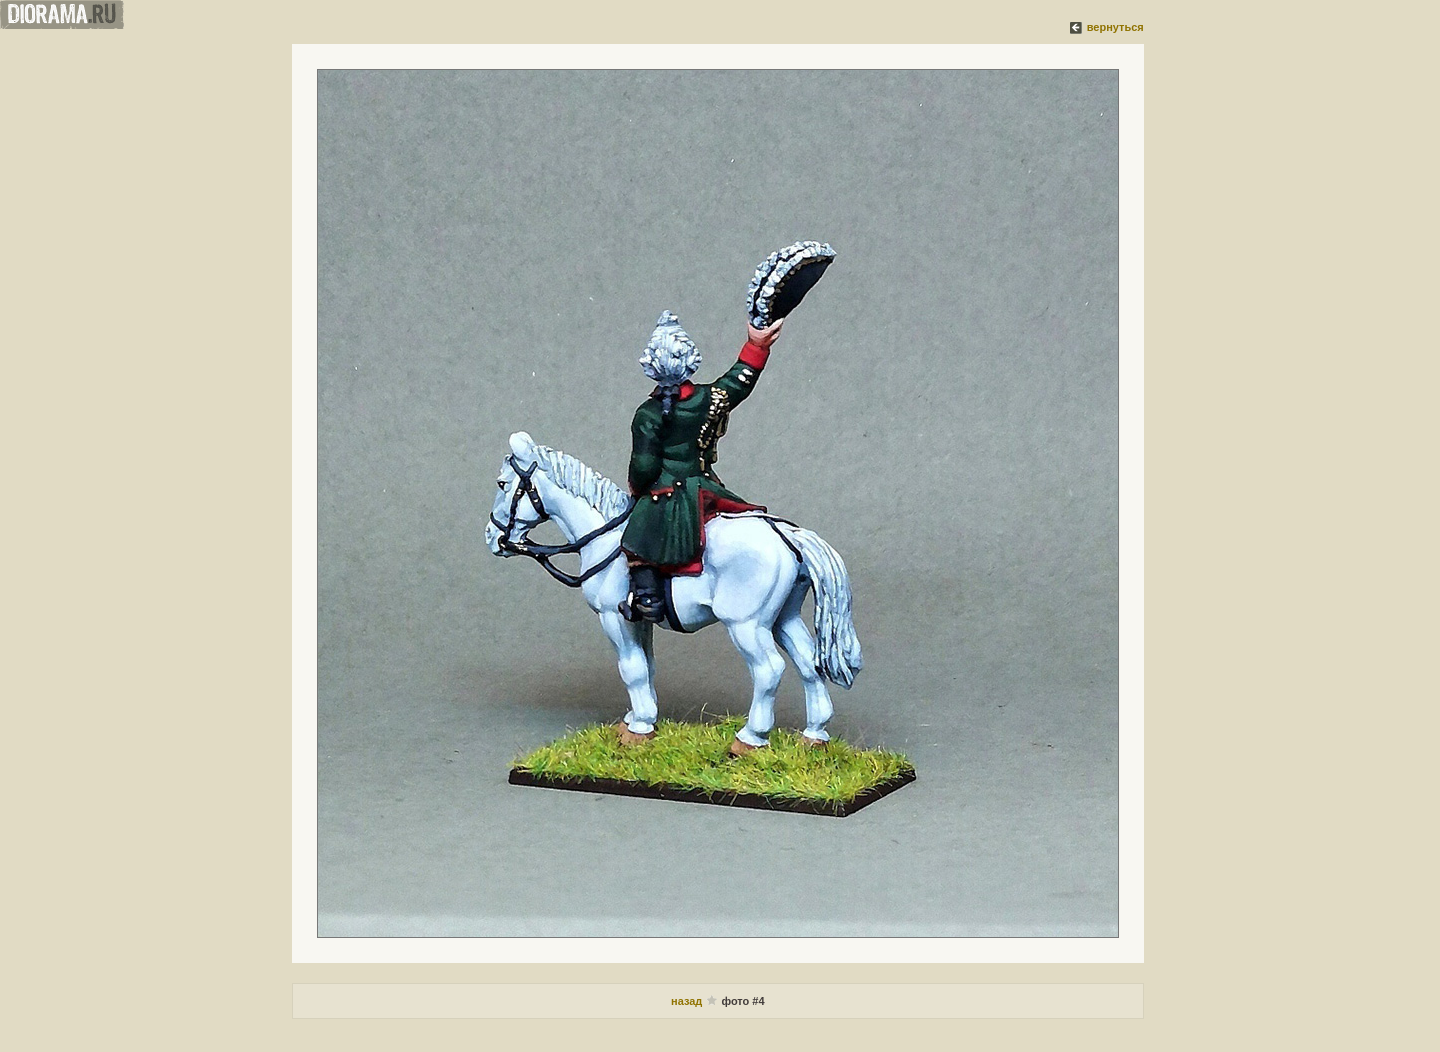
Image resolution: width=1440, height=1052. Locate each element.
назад (688, 1001)
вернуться (1115, 27)
